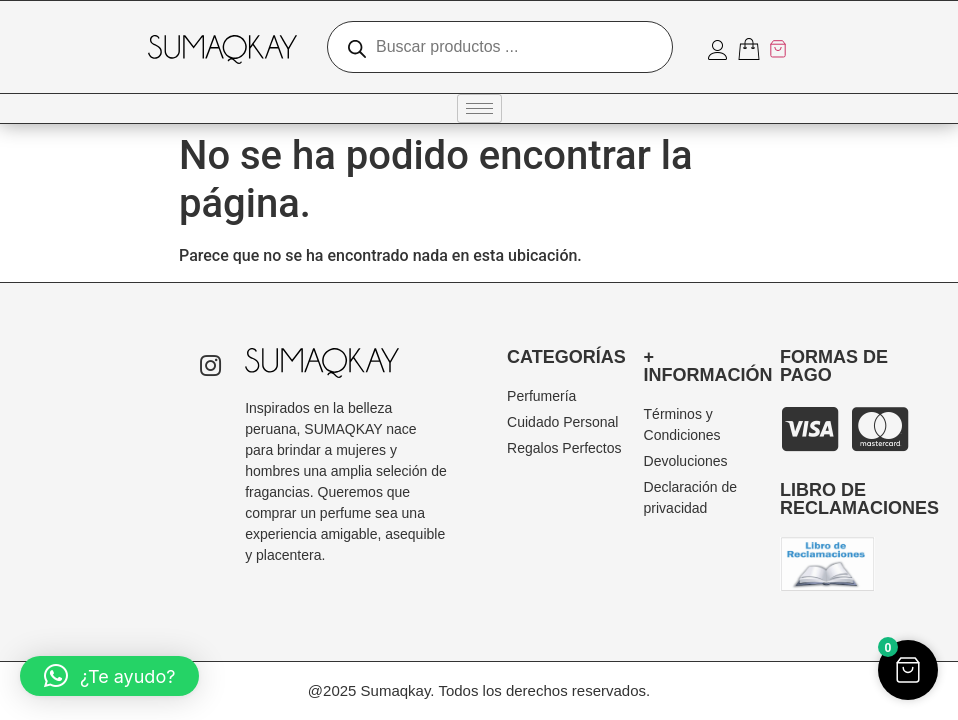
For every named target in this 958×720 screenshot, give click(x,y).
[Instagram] (210, 368)
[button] (109, 676)
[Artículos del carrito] (763, 49)
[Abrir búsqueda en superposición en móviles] (500, 47)
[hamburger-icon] (479, 108)
